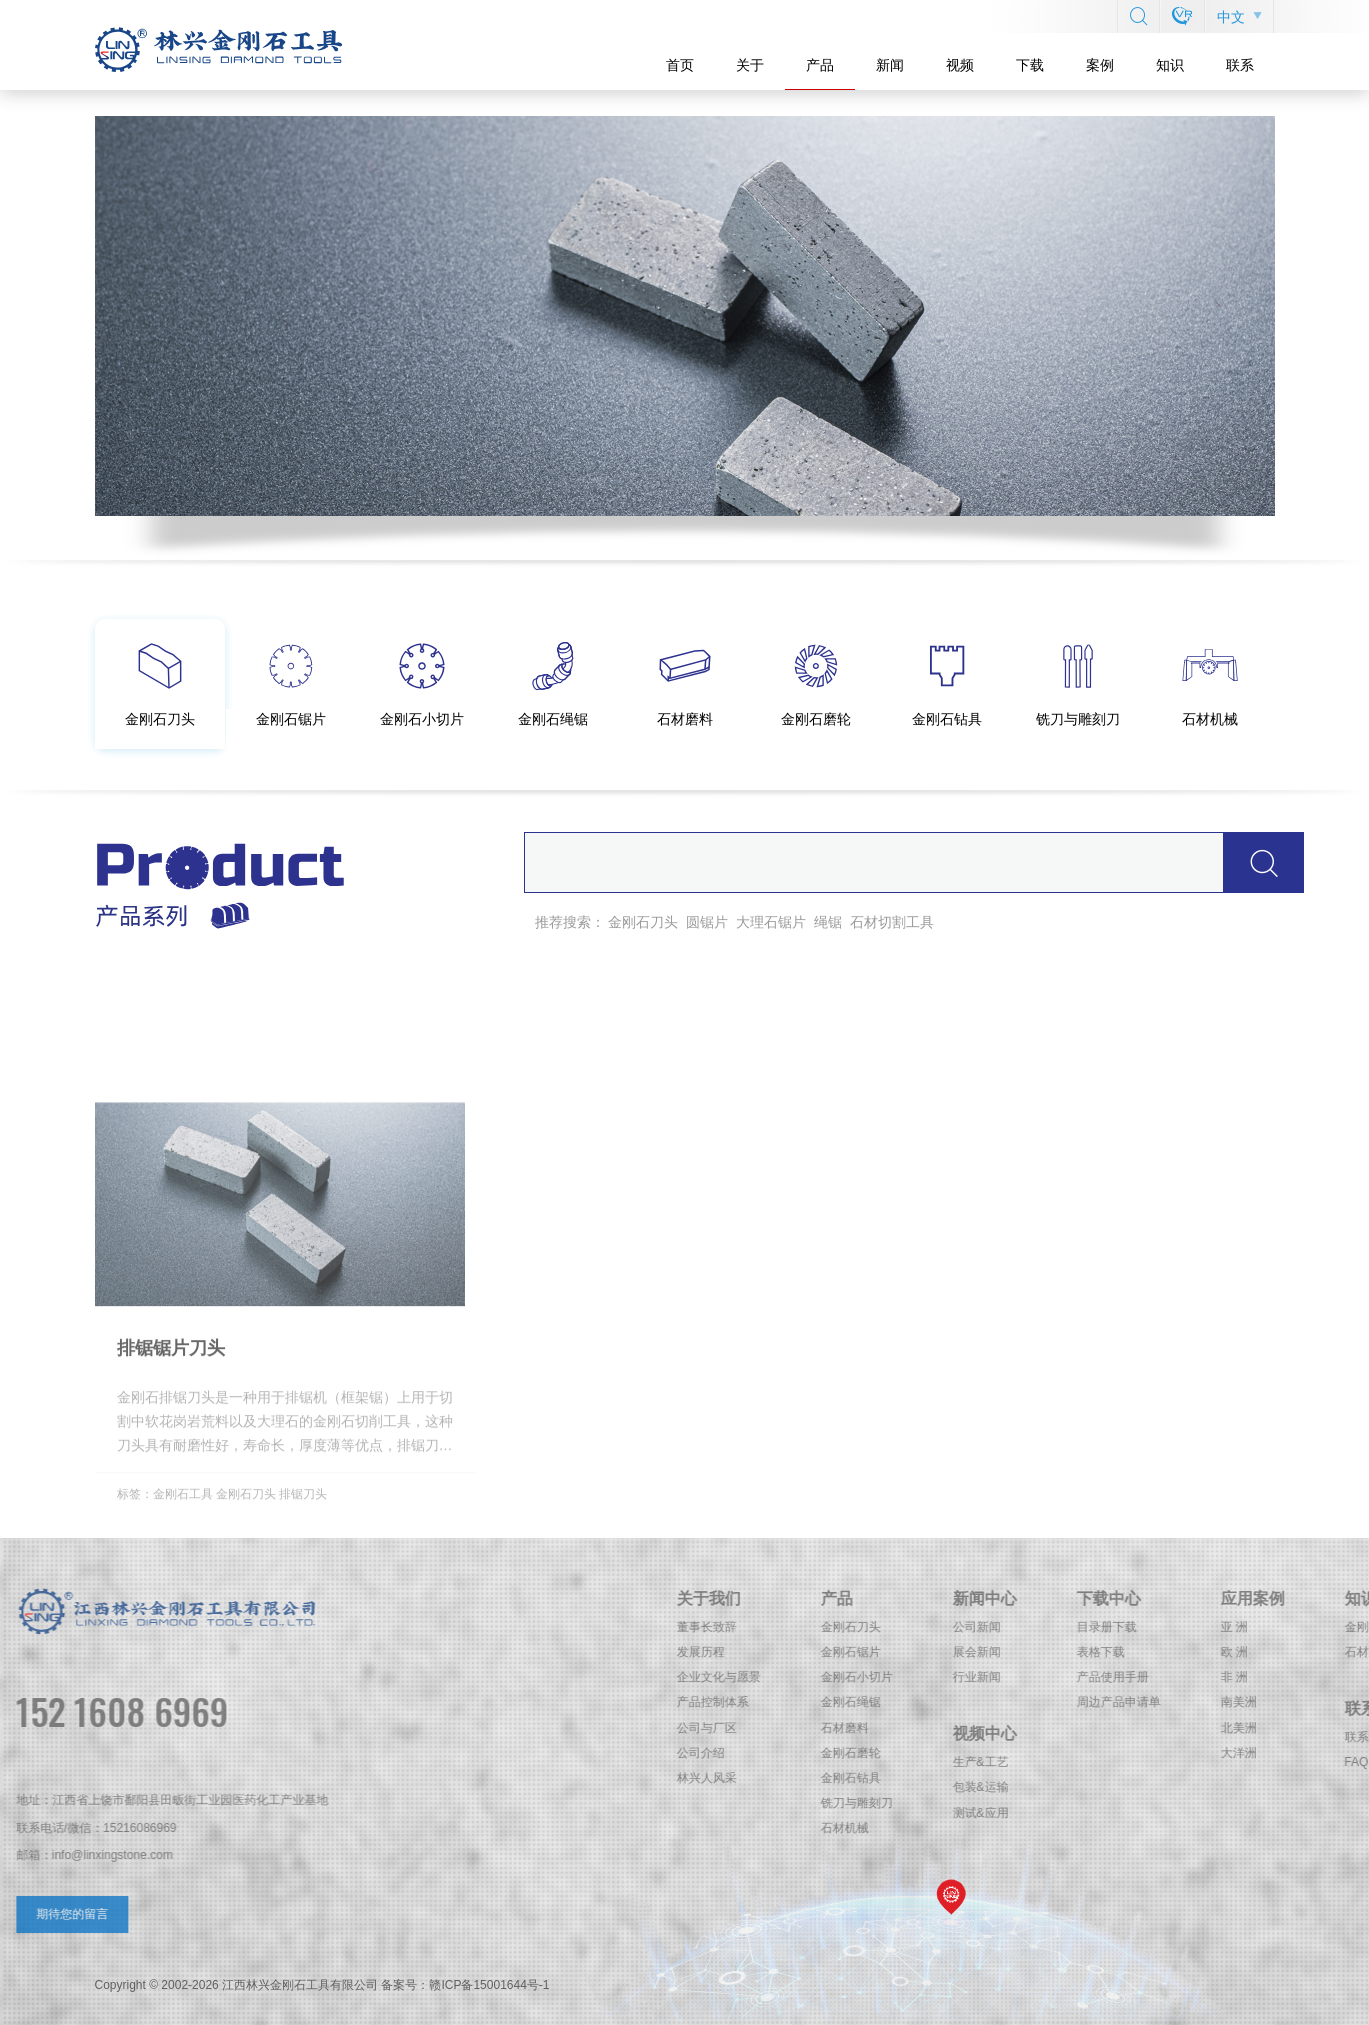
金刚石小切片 (1128, 1677)
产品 (820, 65)
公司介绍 (972, 1753)
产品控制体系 (984, 1702)
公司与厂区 (978, 1728)
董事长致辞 (978, 1627)
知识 (1170, 65)
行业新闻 (1248, 1677)
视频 (960, 65)
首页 (680, 65)
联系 (1240, 65)
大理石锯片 (771, 922)
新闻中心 (1256, 1598)
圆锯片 (707, 922)
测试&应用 (1252, 1813)
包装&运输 (1252, 1787)
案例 (1100, 65)
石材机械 (1116, 1828)
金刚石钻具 (1122, 1778)
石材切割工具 (892, 922)
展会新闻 (1248, 1652)
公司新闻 (1248, 1627)
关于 (750, 65)
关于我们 (980, 1598)
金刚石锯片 (1122, 1652)
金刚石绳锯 (1122, 1702)
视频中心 (1256, 1733)
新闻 (890, 65)
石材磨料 (1116, 1728)
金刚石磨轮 (1122, 1753)
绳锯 (828, 922)
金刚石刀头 (643, 922)
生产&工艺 (1252, 1762)
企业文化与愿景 (990, 1677)
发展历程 (972, 1652)
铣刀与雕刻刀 (1128, 1803)
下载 (1030, 65)
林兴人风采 (978, 1778)
